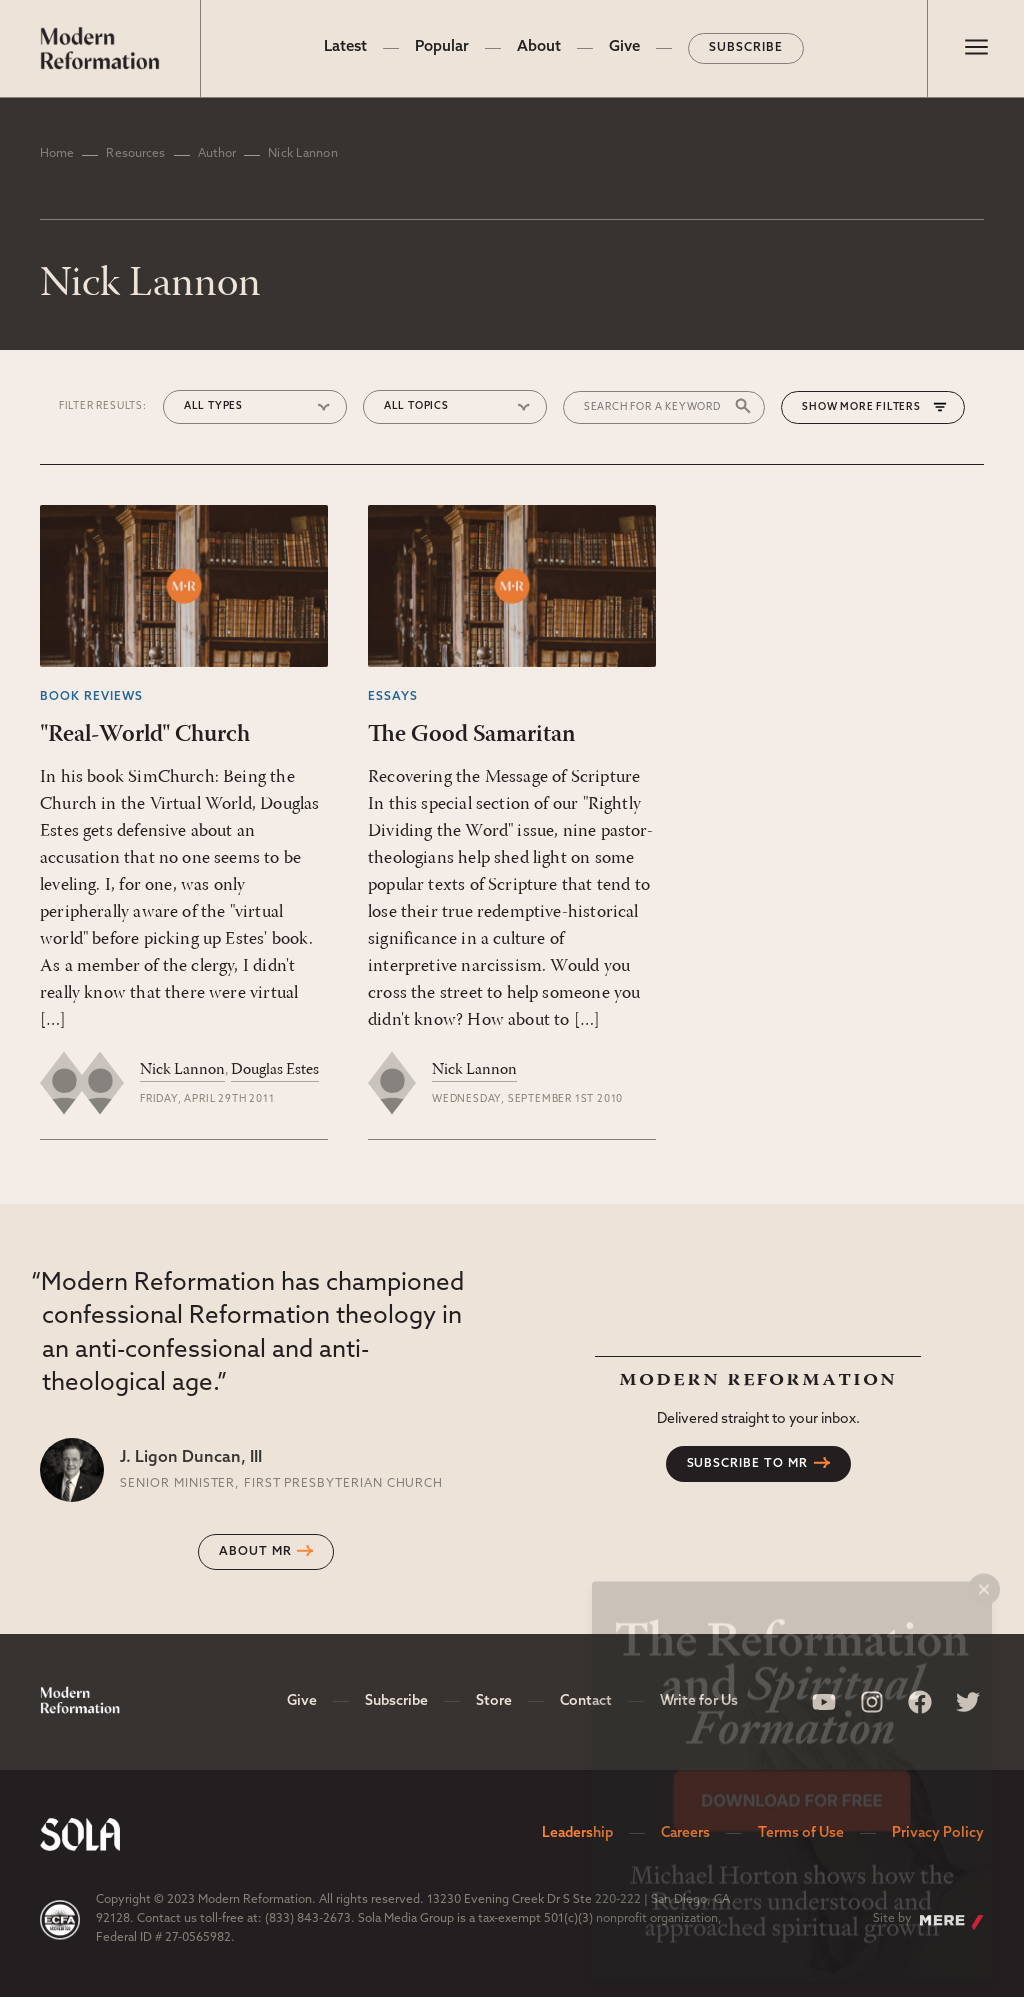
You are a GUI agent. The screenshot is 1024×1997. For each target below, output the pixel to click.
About (539, 47)
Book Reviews (91, 697)
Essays (393, 697)
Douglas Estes (275, 1070)
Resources (135, 154)
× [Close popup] (984, 1572)
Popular (442, 47)
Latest (345, 47)
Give (624, 47)
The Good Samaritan (471, 735)
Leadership (577, 1833)
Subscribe (746, 48)
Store (494, 1701)
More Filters (880, 407)
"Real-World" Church (145, 735)
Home (57, 154)
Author (217, 154)
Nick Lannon (182, 1070)
